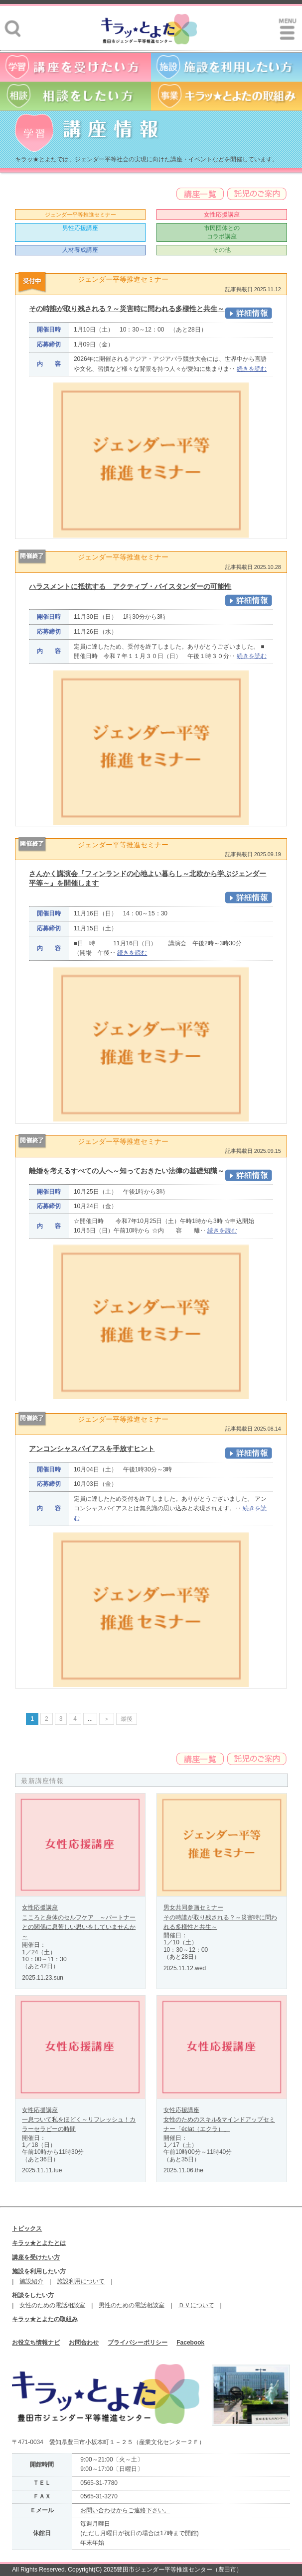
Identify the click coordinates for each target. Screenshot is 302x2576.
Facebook (190, 2342)
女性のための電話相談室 (52, 2305)
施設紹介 (31, 2281)
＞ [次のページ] (107, 1718)
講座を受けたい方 (36, 2257)
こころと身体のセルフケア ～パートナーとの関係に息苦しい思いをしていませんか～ (79, 1927)
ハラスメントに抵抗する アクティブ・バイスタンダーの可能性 (130, 586)
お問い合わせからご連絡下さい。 (125, 2510)
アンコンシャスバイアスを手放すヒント (91, 1449)
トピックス (27, 2228)
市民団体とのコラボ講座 (222, 232)
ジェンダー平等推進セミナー (80, 215)
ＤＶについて (196, 2305)
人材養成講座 (80, 249)
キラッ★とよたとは (39, 2243)
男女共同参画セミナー (193, 1907)
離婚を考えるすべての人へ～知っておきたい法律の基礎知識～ (126, 1171)
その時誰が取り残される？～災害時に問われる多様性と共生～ (126, 309)
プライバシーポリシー (137, 2342)
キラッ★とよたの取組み (45, 2319)
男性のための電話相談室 (131, 2305)
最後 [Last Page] (127, 1718)
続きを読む (252, 368)
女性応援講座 (222, 214)
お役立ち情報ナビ (36, 2342)
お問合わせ (84, 2342)
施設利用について (81, 2281)
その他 (222, 249)
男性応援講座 (80, 227)
